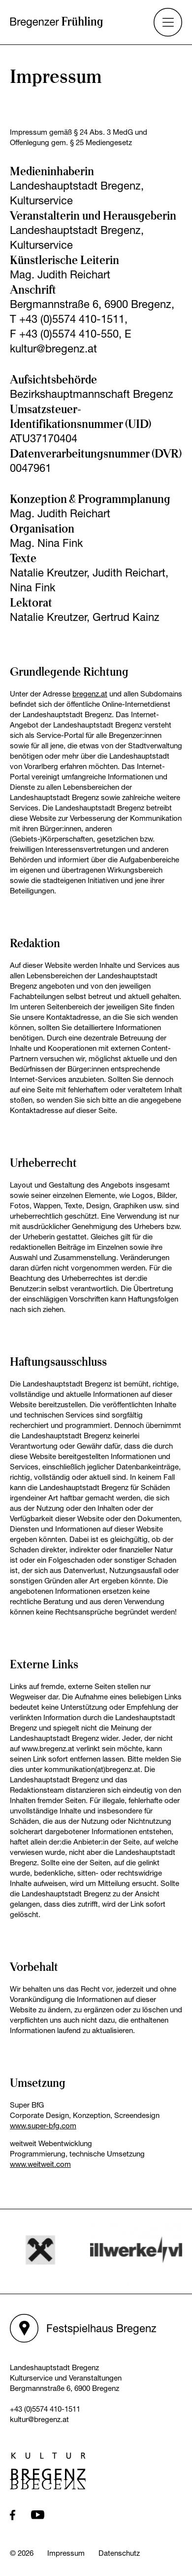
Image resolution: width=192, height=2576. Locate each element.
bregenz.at (89, 693)
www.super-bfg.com (43, 2125)
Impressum (66, 2552)
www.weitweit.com (40, 2163)
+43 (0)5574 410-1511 (45, 2408)
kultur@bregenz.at (39, 2419)
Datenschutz (119, 2552)
